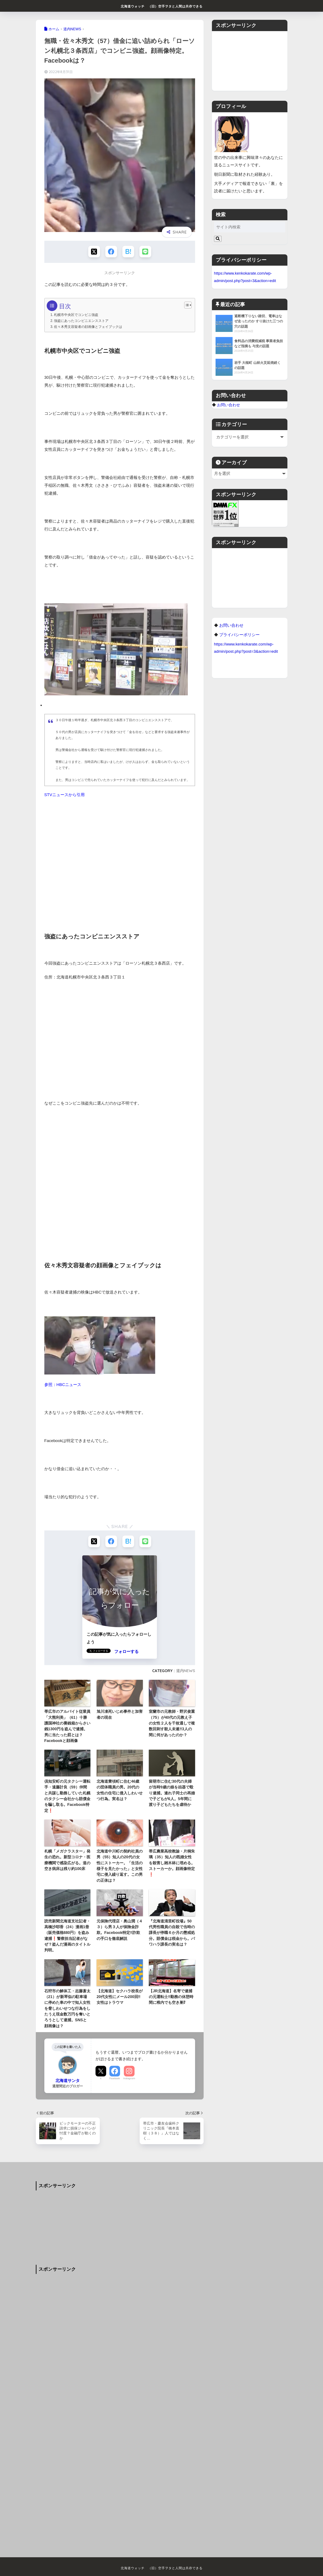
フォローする (126, 1651)
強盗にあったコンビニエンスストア (81, 321)
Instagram (129, 2078)
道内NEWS (185, 1670)
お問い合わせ (229, 405)
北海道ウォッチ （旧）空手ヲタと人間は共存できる (161, 6)
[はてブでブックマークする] (128, 252)
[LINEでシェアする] (145, 252)
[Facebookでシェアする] (111, 252)
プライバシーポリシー (239, 635)
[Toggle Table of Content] (186, 305)
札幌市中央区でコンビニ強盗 (76, 315)
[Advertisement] (119, 828)
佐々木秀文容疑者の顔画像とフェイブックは (88, 326)
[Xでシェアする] (94, 252)
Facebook (114, 2078)
